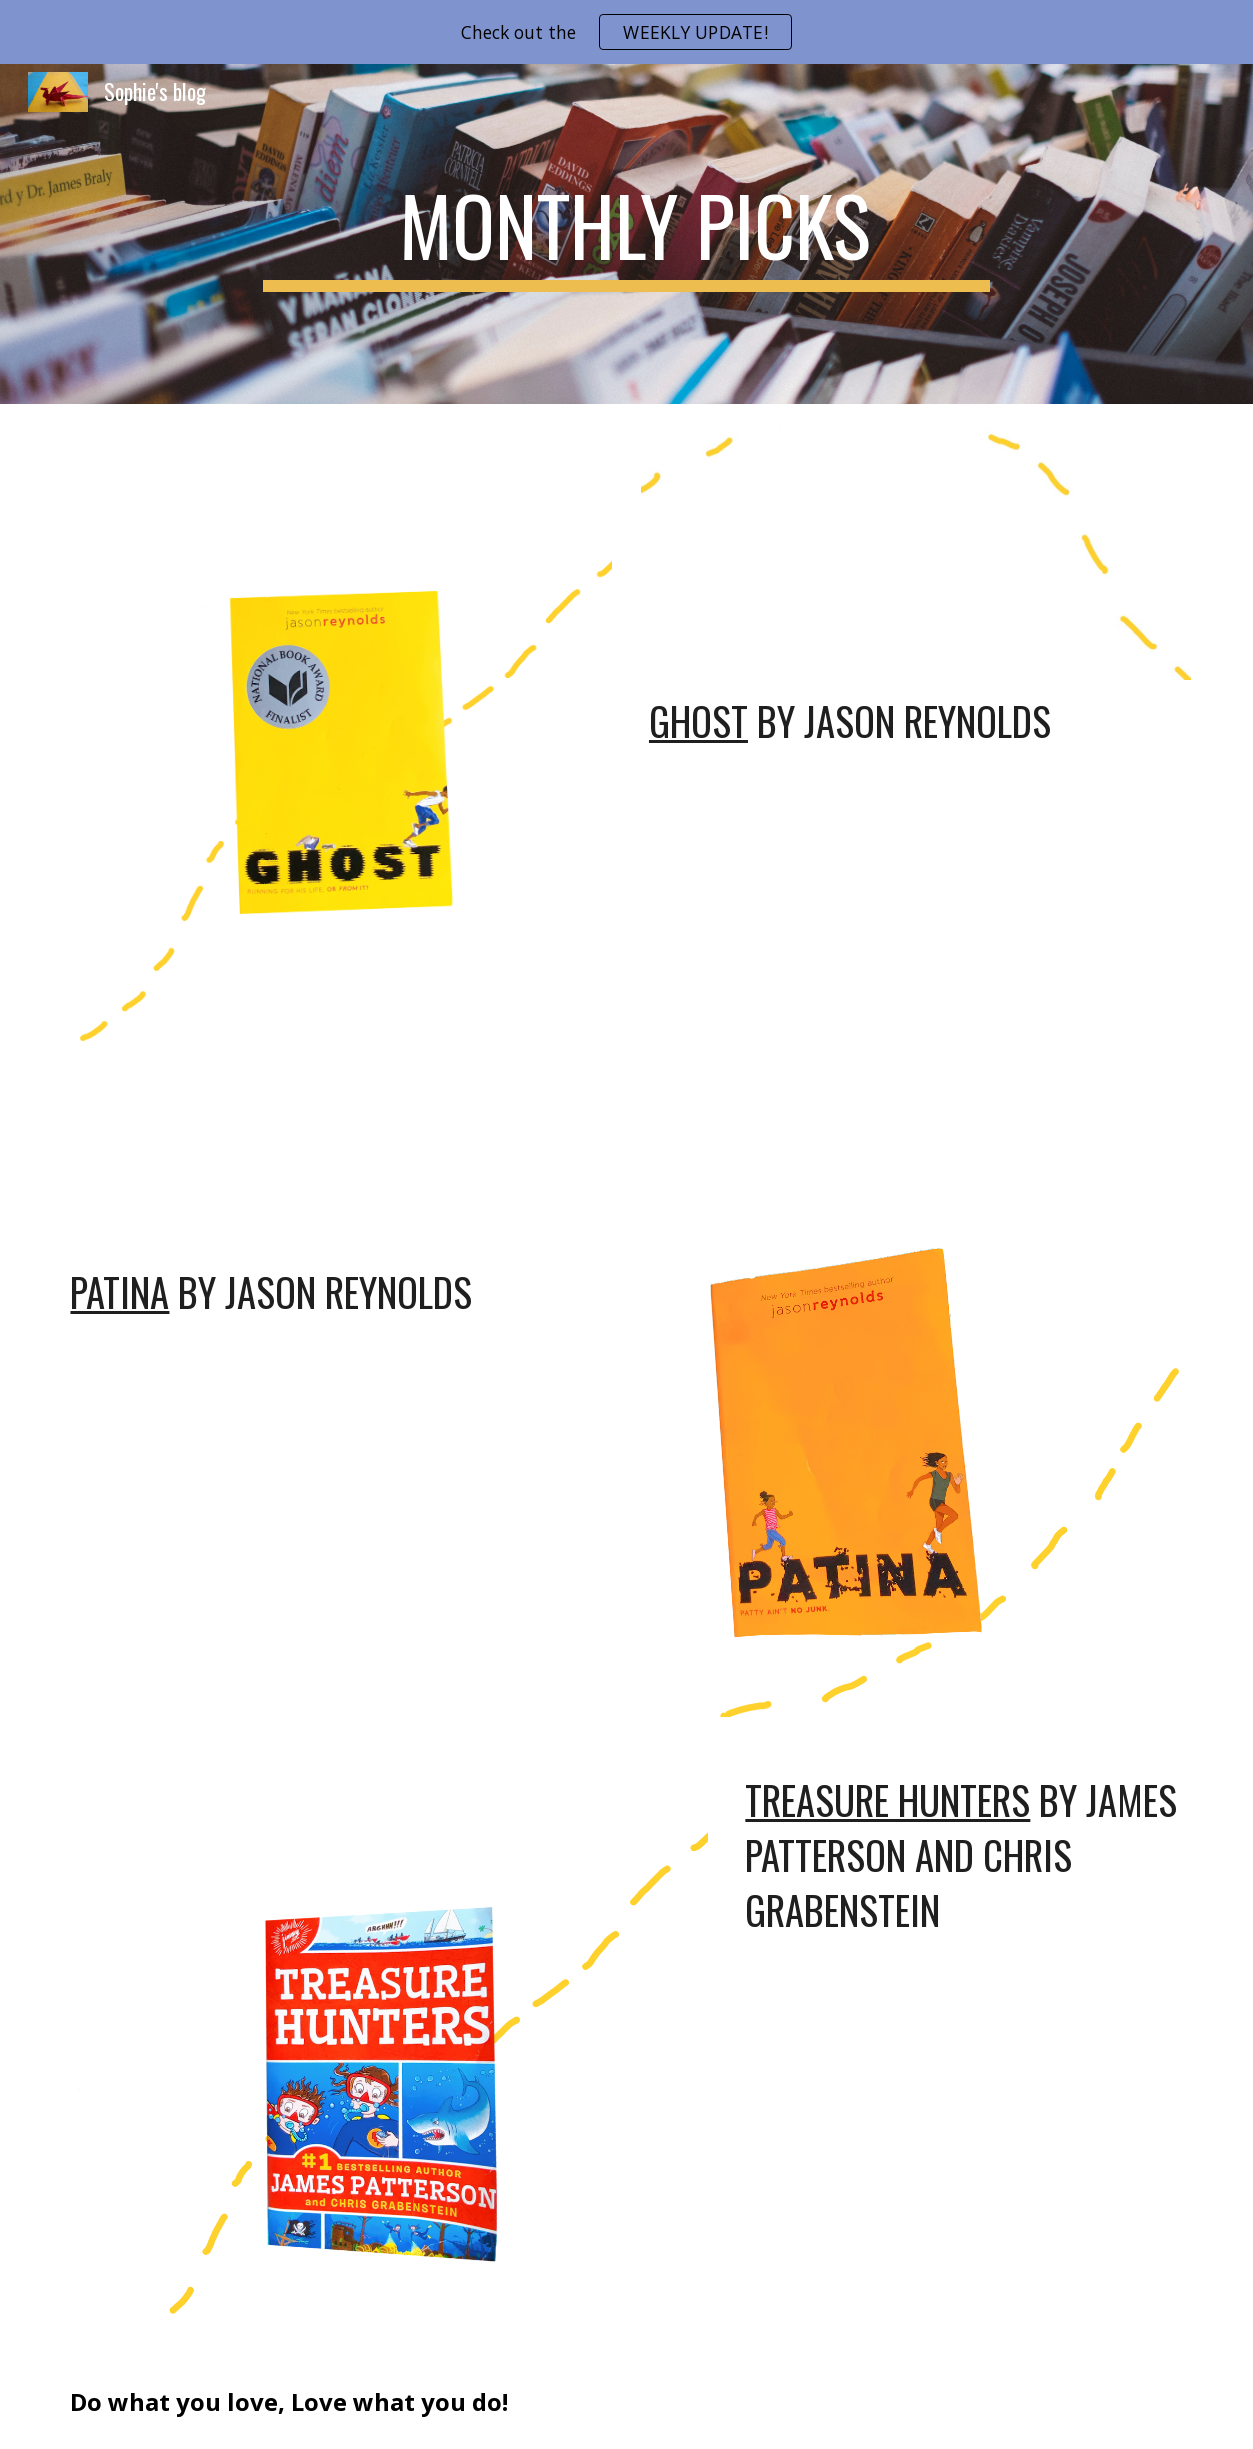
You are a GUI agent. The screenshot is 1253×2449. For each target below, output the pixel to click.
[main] (626, 234)
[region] (626, 32)
